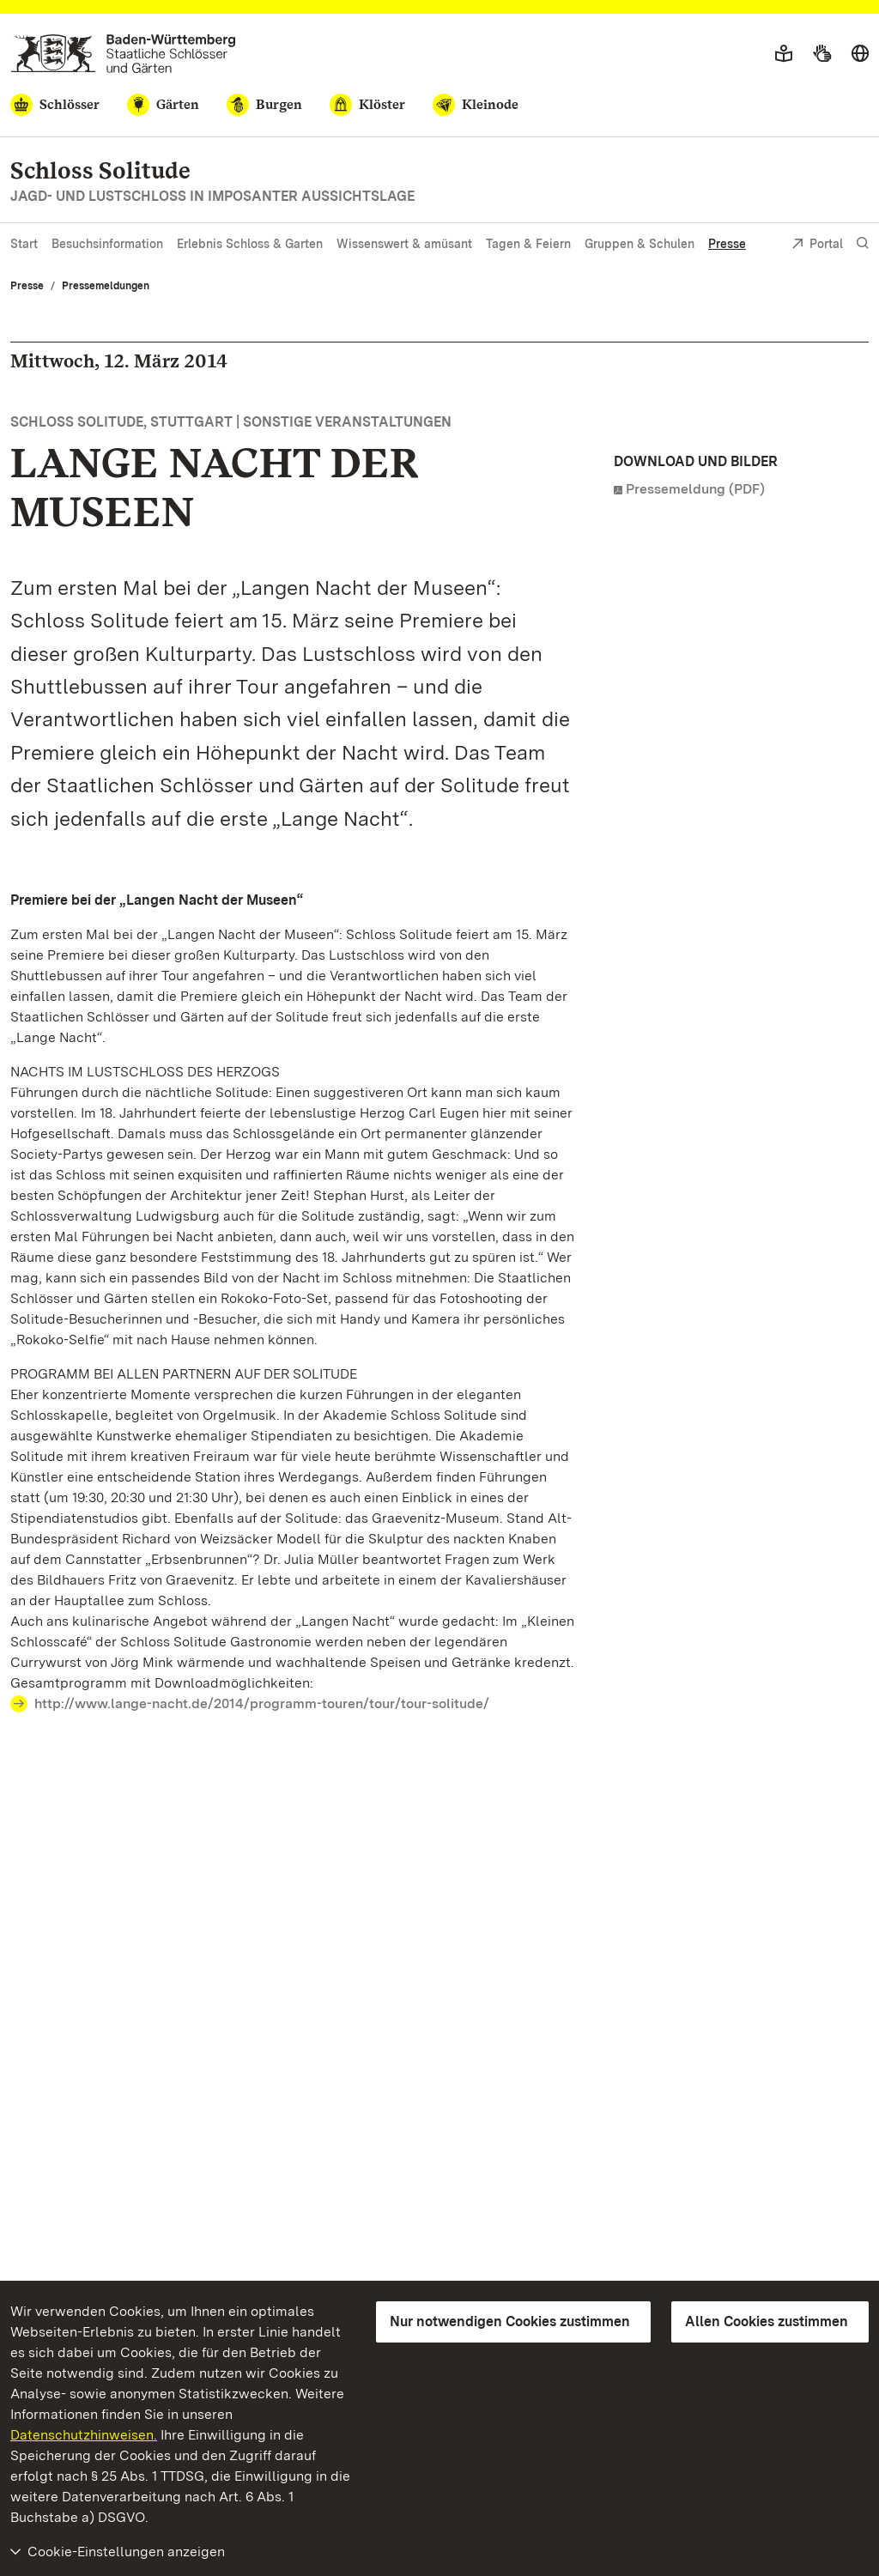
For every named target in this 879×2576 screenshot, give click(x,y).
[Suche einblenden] (863, 243)
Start (24, 244)
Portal (817, 245)
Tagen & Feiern (528, 244)
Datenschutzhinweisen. (83, 2435)
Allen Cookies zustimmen (766, 2321)
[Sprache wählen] (860, 54)
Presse (727, 244)
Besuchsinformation (107, 244)
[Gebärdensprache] (822, 54)
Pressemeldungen (105, 286)
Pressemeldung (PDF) (695, 489)
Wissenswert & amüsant (404, 244)
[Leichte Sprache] (783, 54)
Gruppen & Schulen (639, 244)
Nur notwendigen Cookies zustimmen (510, 2321)
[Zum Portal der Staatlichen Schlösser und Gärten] (123, 53)
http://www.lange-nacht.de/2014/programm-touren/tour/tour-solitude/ (261, 1703)
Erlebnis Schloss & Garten (250, 244)
